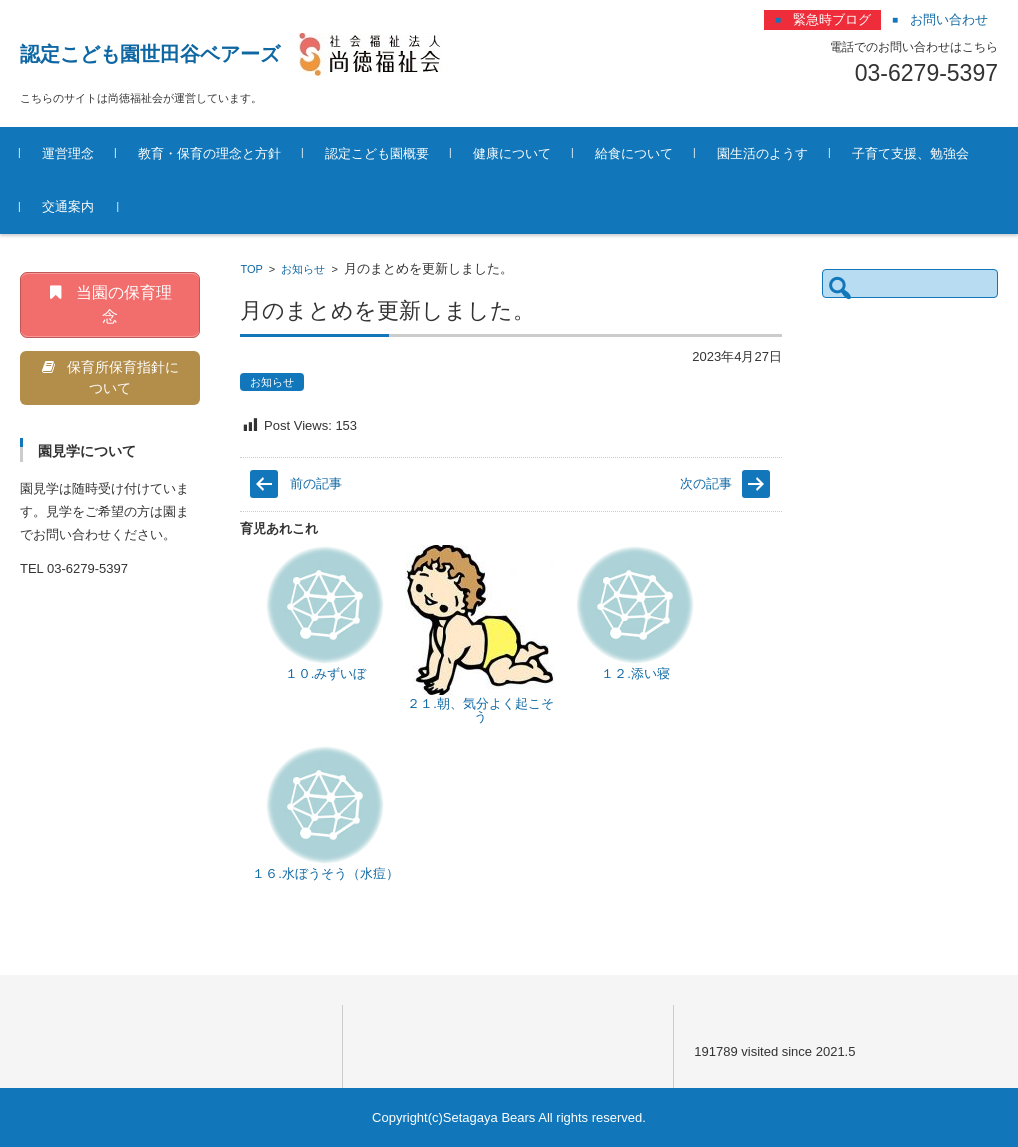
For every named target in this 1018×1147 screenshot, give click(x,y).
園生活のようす (762, 153)
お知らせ (303, 269)
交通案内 (68, 206)
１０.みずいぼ (326, 673)
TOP (251, 269)
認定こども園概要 (377, 153)
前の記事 (316, 483)
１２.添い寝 (635, 673)
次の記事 (706, 483)
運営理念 (68, 153)
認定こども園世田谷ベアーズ (150, 54)
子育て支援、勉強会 (910, 153)
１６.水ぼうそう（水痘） (325, 873)
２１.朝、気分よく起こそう (480, 710)
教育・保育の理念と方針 (209, 153)
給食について (634, 153)
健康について (512, 153)
